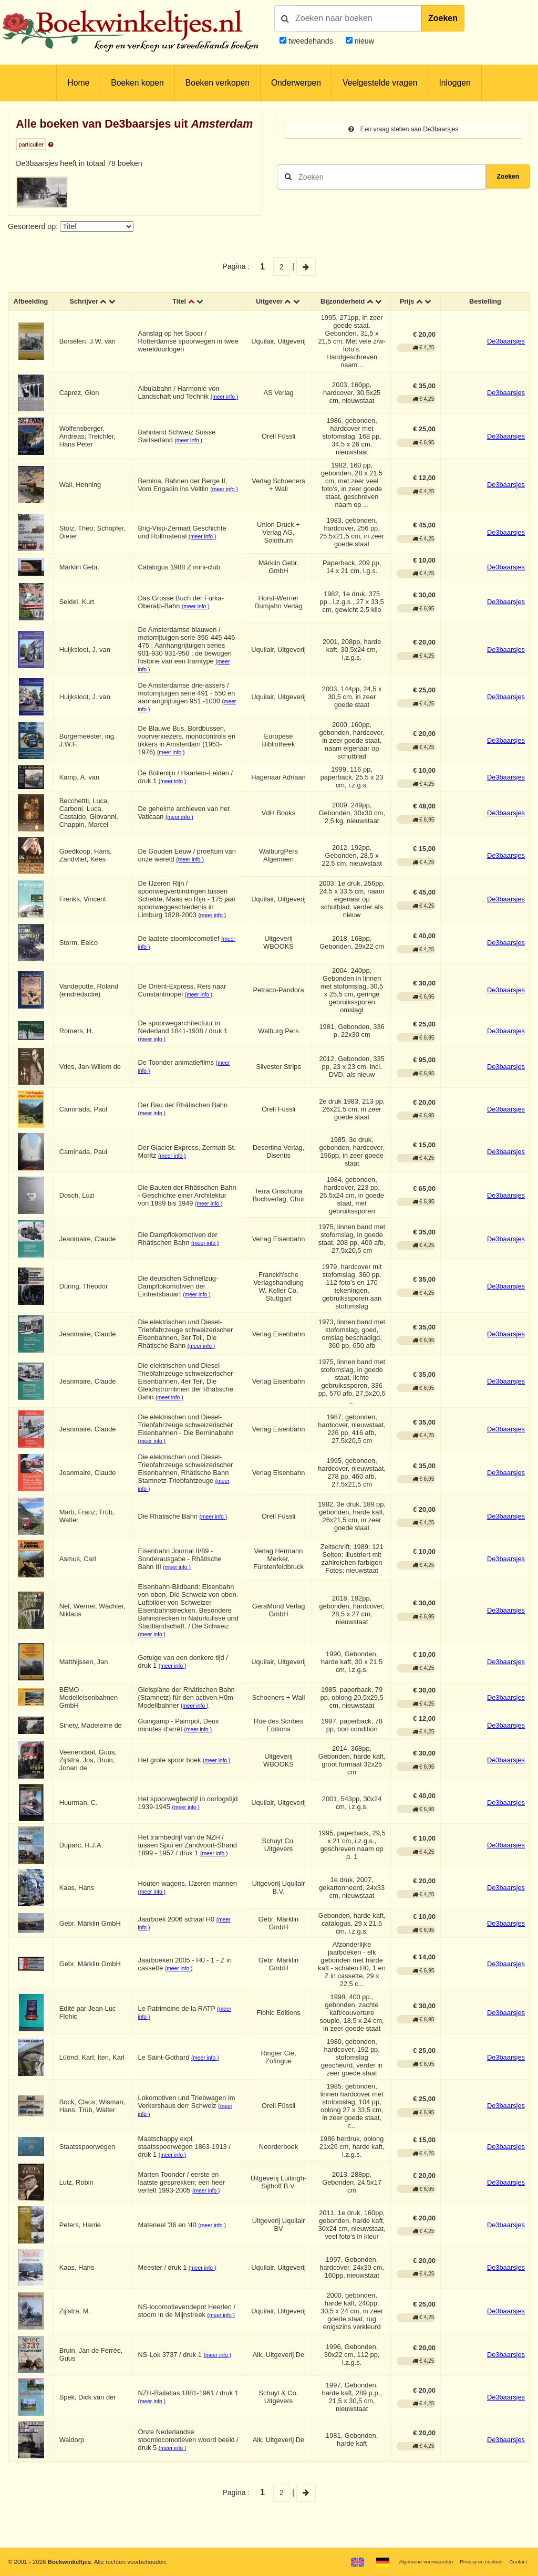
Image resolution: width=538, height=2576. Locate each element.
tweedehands (310, 41)
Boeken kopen (137, 82)
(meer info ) (192, 451)
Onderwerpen (296, 82)
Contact (516, 2561)
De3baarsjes (506, 351)
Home (78, 82)
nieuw (363, 41)
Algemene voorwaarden (410, 2561)
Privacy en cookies (474, 2561)
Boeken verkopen (217, 82)
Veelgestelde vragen (380, 82)
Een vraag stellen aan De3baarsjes (403, 130)
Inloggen (454, 82)
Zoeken (443, 18)
